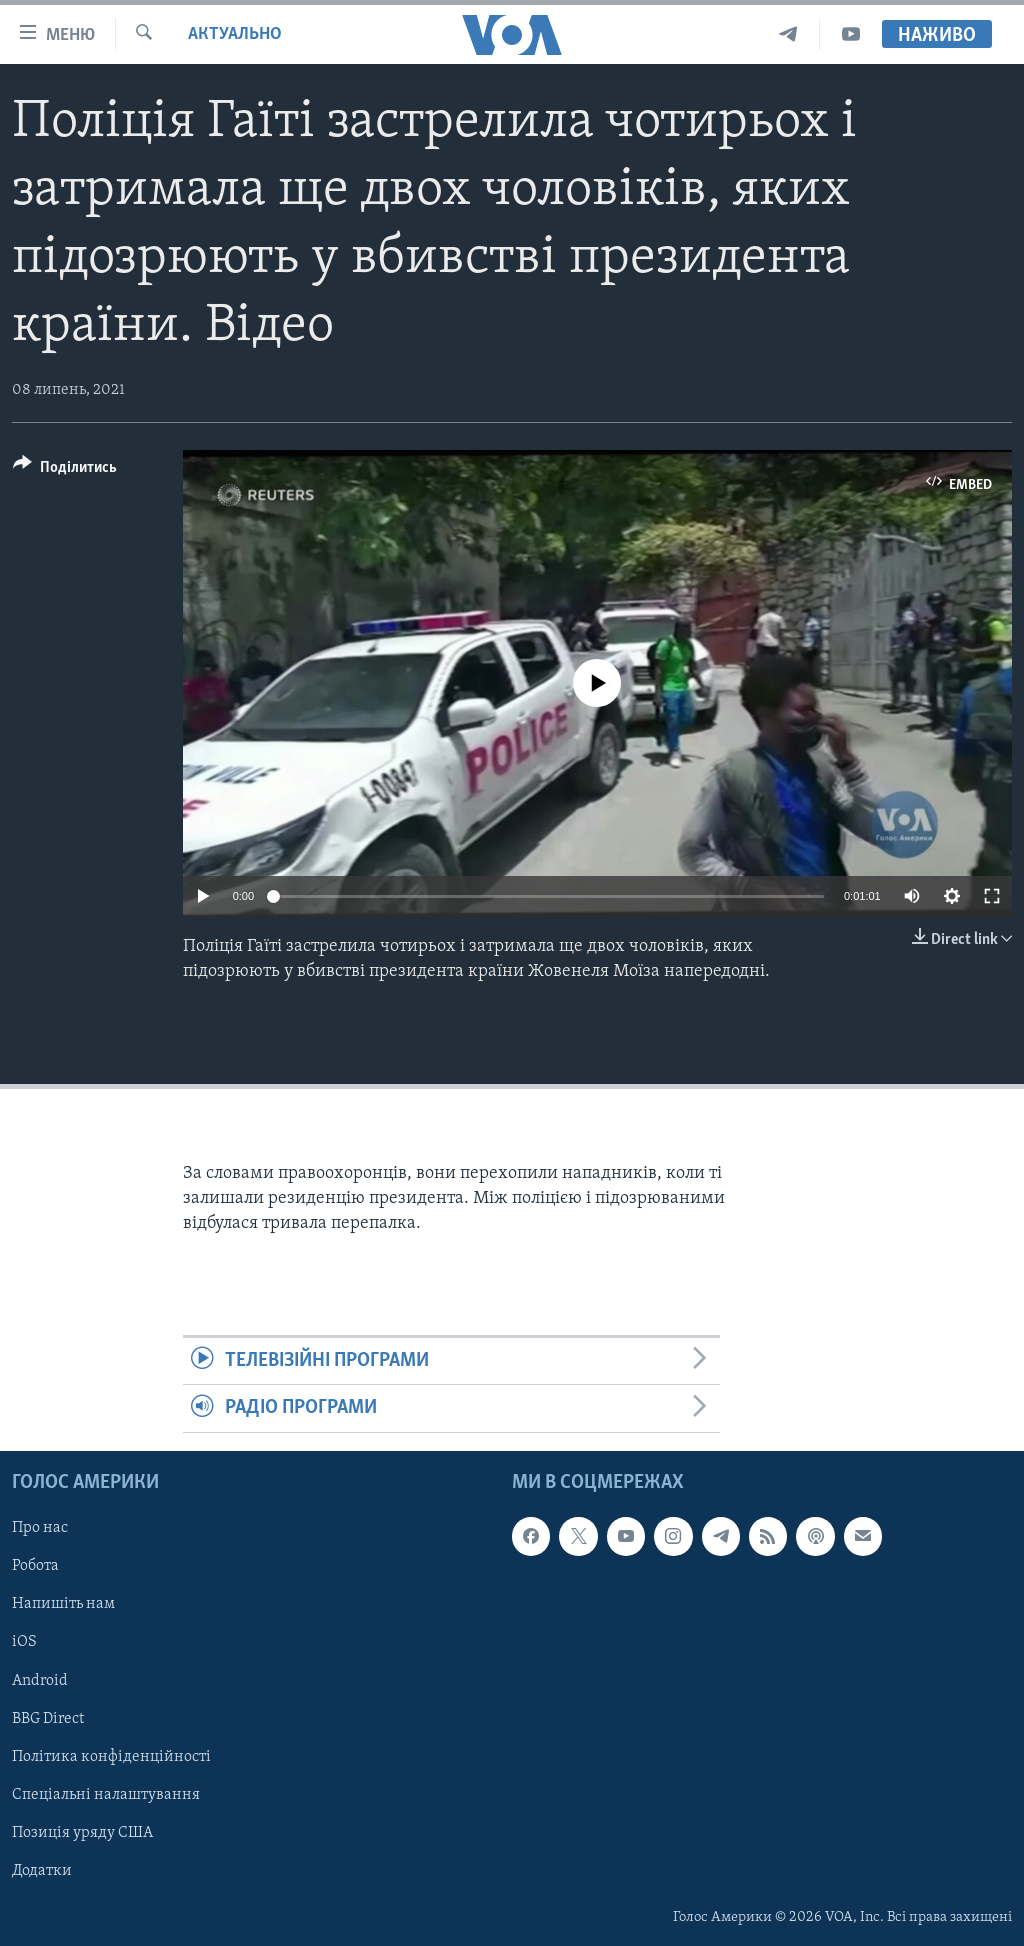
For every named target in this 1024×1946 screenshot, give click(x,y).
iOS (24, 1642)
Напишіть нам (63, 1604)
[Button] (65, 470)
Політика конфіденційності (111, 1756)
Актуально (235, 34)
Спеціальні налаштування (106, 1794)
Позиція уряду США (82, 1832)
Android (40, 1680)
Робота (35, 1566)
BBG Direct (48, 1718)
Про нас (40, 1528)
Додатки (42, 1871)
